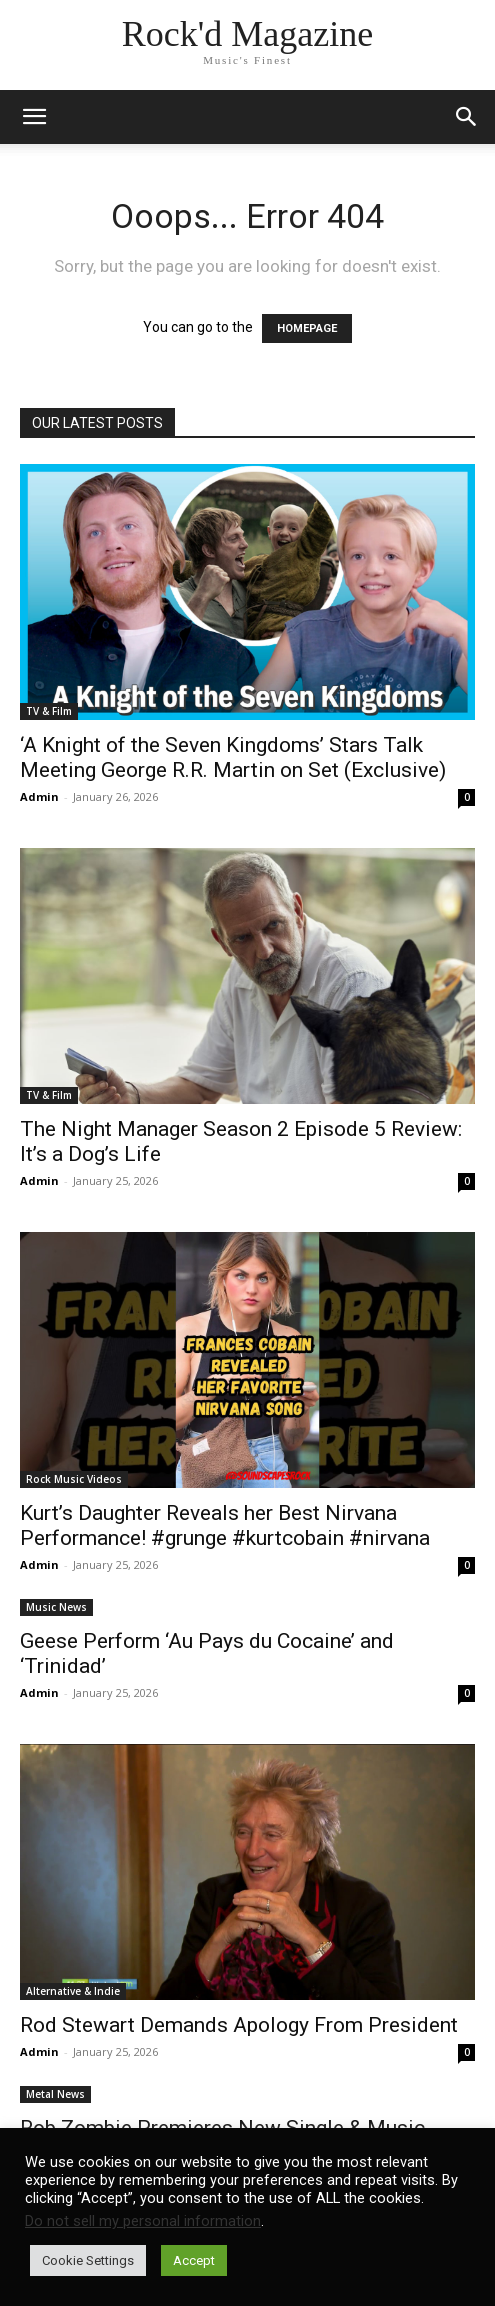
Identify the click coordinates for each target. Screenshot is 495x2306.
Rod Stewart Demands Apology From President (239, 2025)
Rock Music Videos (74, 1479)
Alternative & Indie (73, 1991)
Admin (39, 796)
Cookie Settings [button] (88, 2260)
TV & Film (49, 711)
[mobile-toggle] (34, 117)
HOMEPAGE (307, 328)
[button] (467, 117)
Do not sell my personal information (143, 2221)
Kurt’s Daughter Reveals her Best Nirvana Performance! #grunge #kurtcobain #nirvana (225, 1525)
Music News (56, 1607)
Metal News (55, 2094)
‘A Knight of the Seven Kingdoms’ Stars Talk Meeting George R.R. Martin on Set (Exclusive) (233, 757)
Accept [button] (194, 2260)
